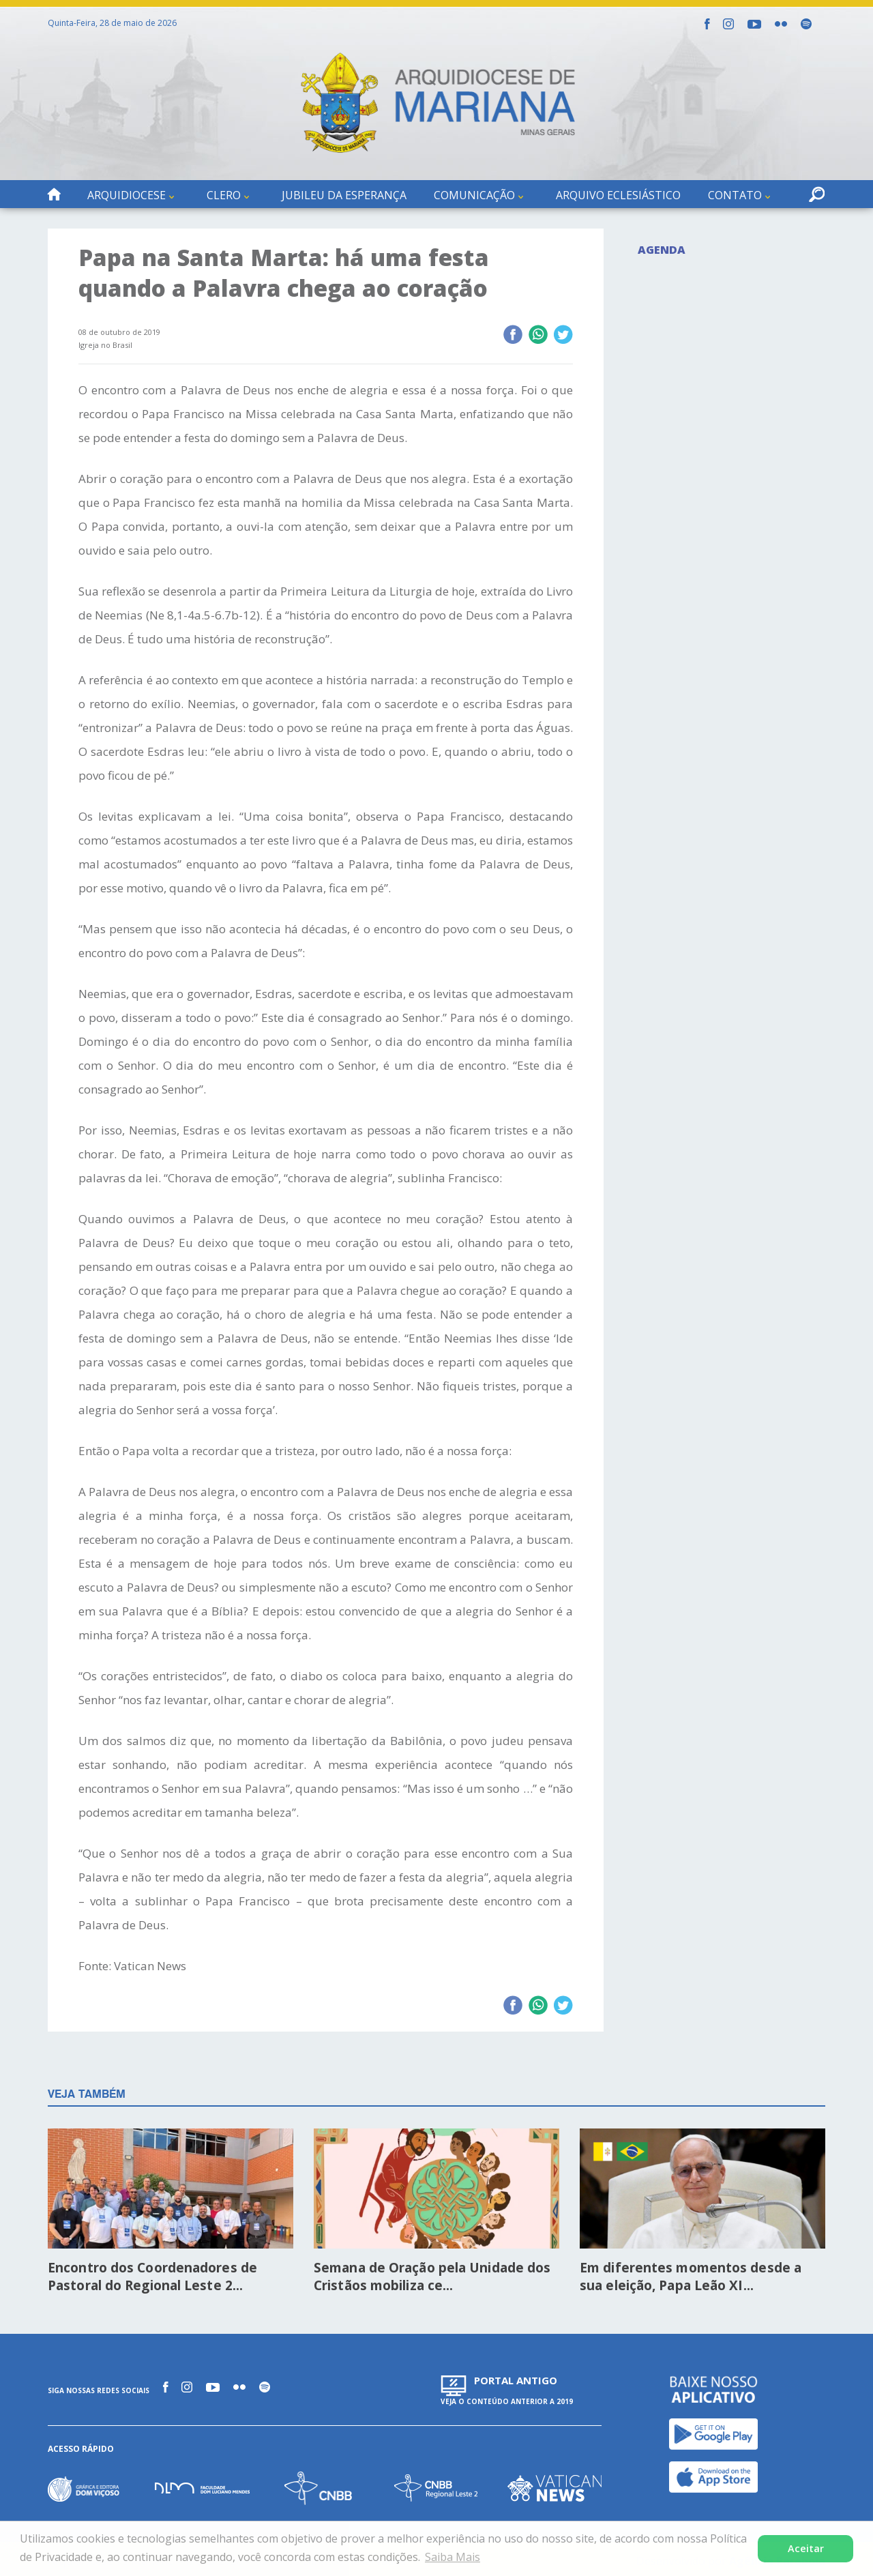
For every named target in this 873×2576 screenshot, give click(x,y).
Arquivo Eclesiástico (618, 195)
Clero (224, 195)
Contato (735, 195)
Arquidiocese (126, 195)
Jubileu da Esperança (344, 195)
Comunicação (474, 195)
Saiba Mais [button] (452, 2556)
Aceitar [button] (806, 2548)
